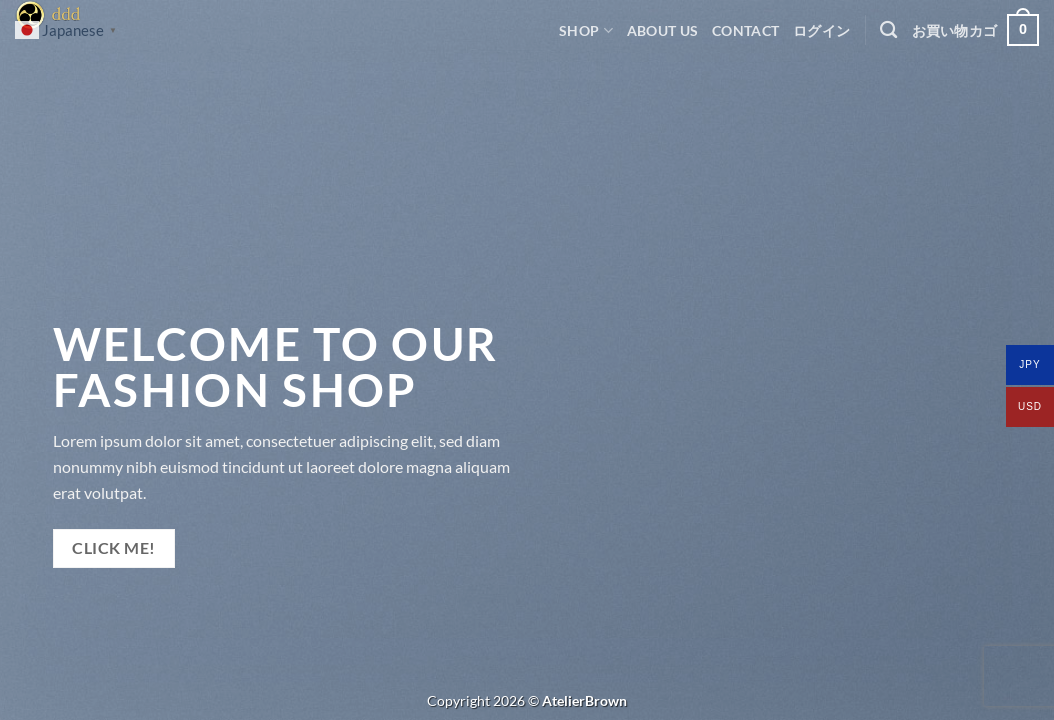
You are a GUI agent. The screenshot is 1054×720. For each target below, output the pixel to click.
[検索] (888, 30)
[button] (821, 30)
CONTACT (745, 30)
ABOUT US (662, 30)
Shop (586, 30)
